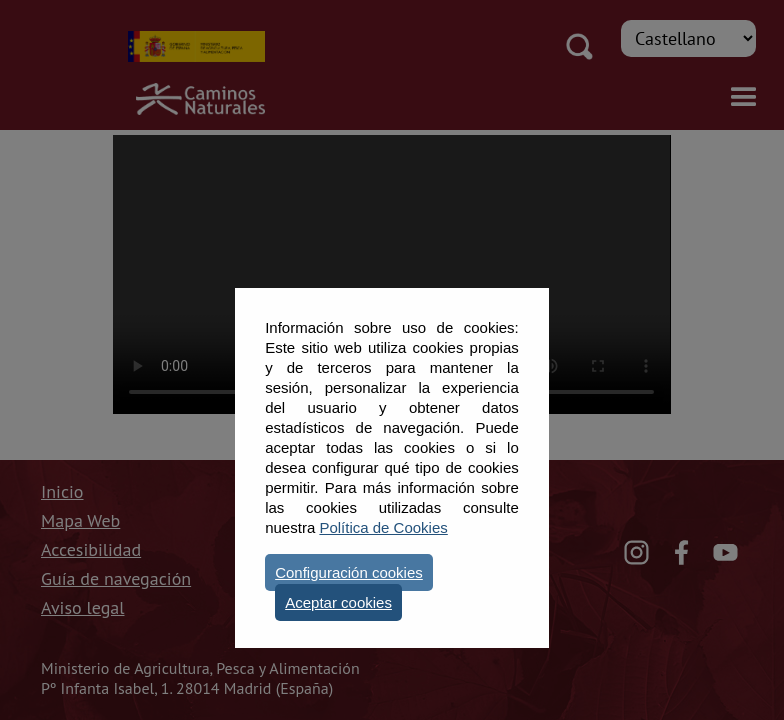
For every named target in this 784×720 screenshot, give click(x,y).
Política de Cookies (383, 527)
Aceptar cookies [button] (338, 602)
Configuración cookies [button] (349, 572)
